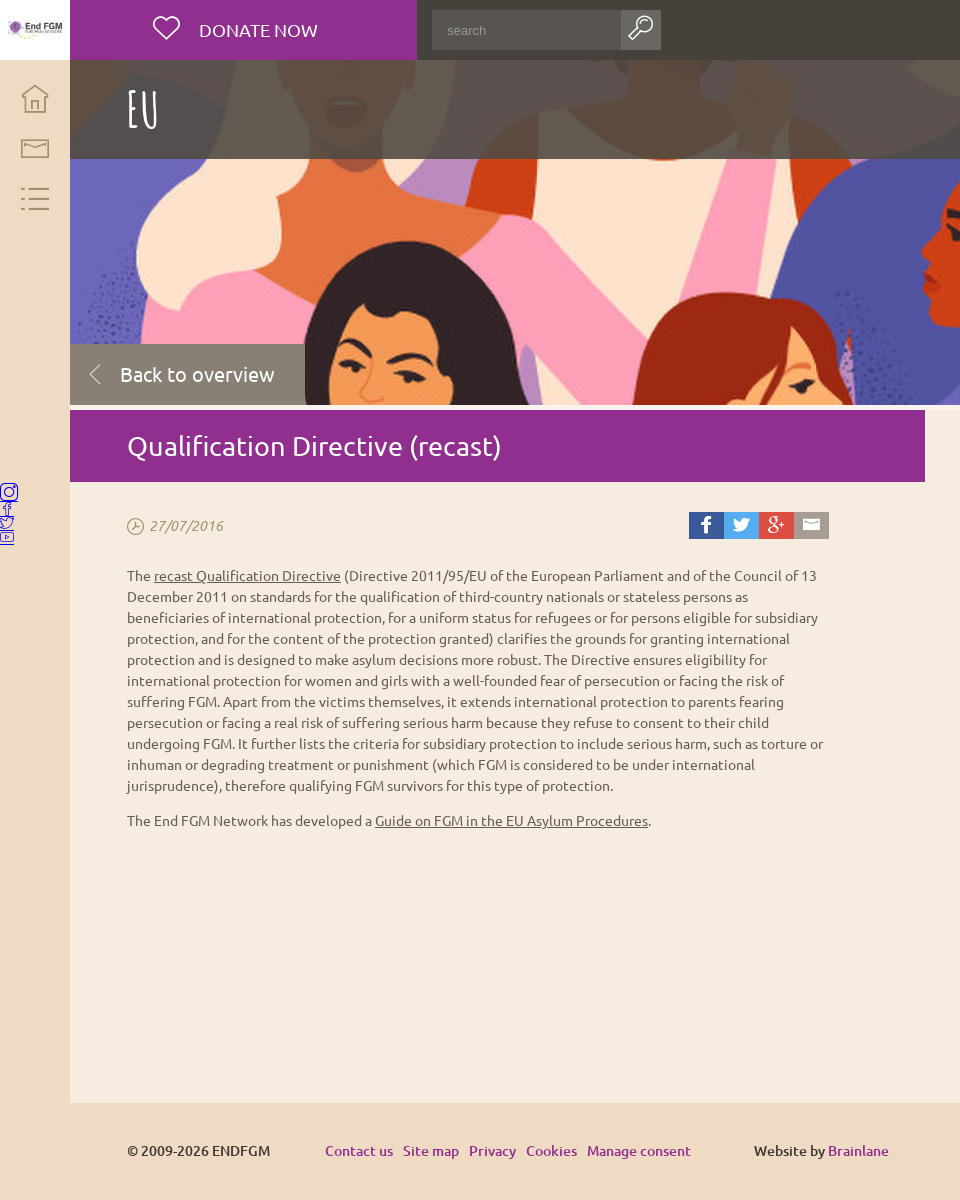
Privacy (506, 1150)
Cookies (565, 1150)
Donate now (269, 29)
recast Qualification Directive (261, 575)
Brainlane (858, 1150)
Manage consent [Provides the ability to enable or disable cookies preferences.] (653, 1151)
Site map (445, 1150)
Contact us (373, 1150)
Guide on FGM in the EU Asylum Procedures (525, 820)
